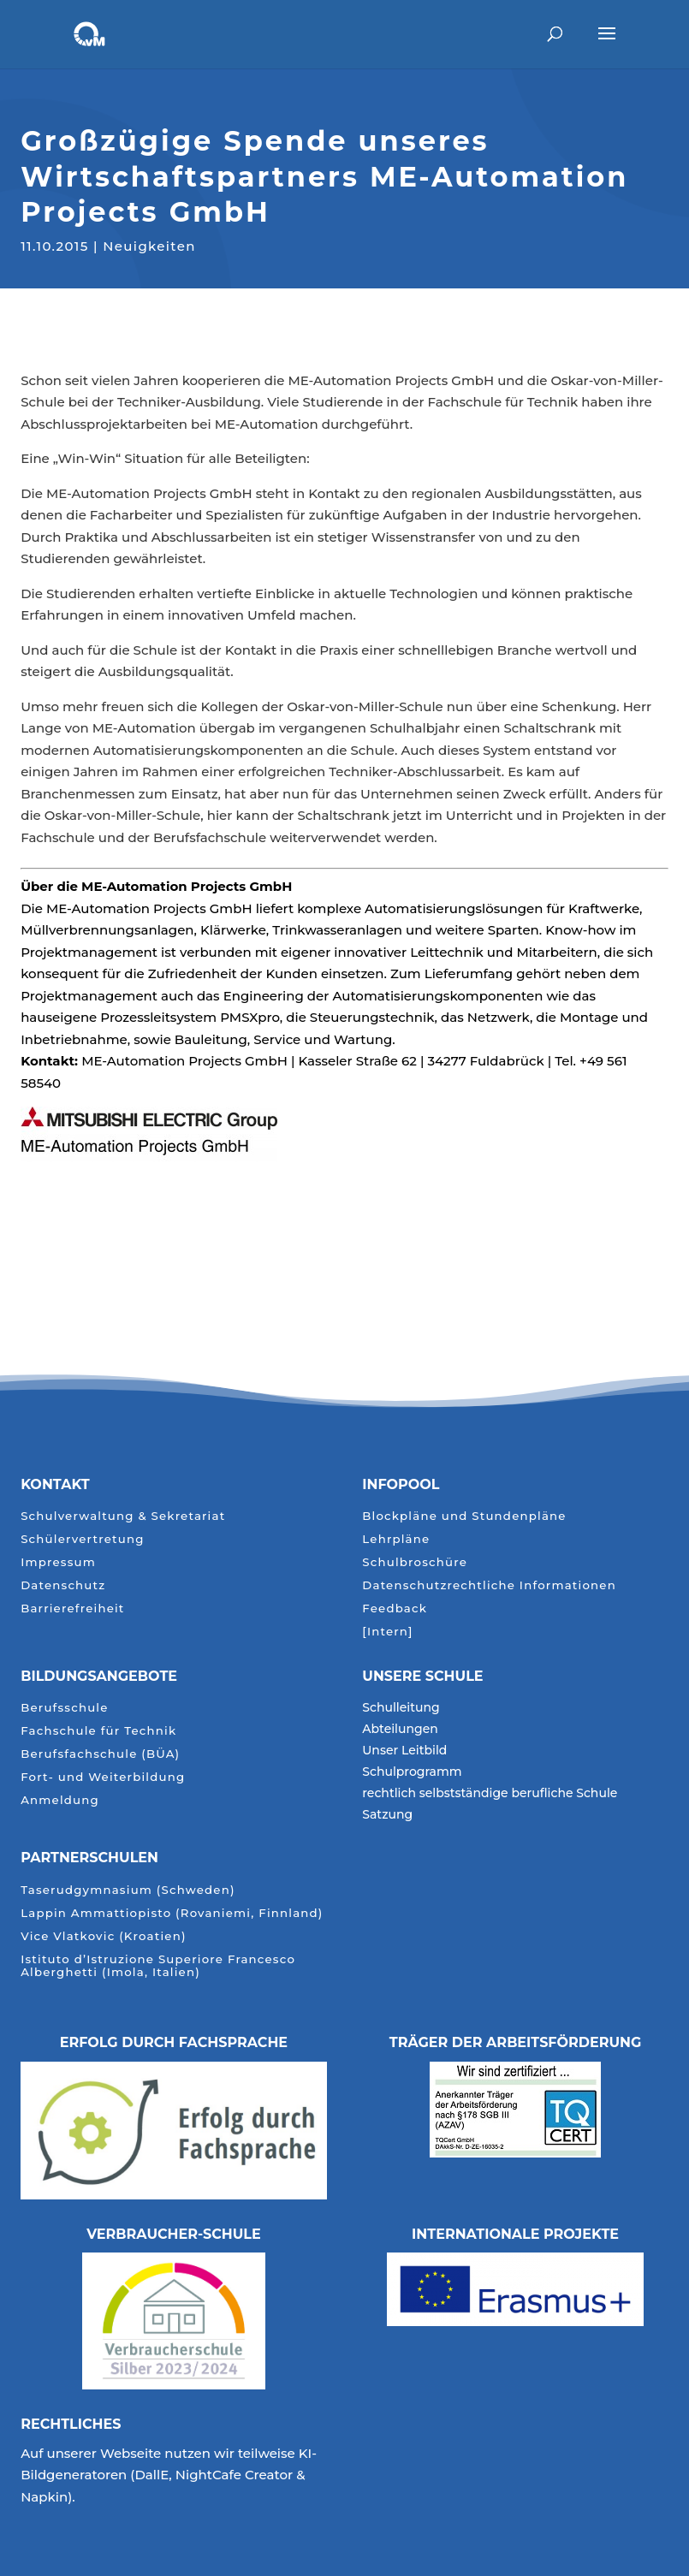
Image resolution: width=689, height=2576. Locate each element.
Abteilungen (400, 1729)
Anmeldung (60, 1800)
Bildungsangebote (99, 1676)
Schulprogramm (411, 1772)
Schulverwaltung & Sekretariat (123, 1516)
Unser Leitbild (404, 1751)
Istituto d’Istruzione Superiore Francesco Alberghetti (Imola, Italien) (158, 1966)
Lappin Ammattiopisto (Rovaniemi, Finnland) (172, 1913)
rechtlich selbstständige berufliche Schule (489, 1794)
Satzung (387, 1815)
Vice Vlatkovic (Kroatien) (103, 1936)
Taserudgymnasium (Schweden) (128, 1890)
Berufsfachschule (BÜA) (100, 1754)
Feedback (394, 1608)
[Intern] (387, 1631)
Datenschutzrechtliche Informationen (489, 1585)
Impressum (58, 1562)
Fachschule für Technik (98, 1730)
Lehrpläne (396, 1539)
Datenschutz (63, 1585)
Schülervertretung (82, 1539)
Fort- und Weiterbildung (103, 1777)
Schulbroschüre (414, 1562)
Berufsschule (64, 1707)
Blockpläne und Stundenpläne (464, 1516)
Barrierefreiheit (72, 1608)
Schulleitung (400, 1708)
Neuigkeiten (149, 243)
